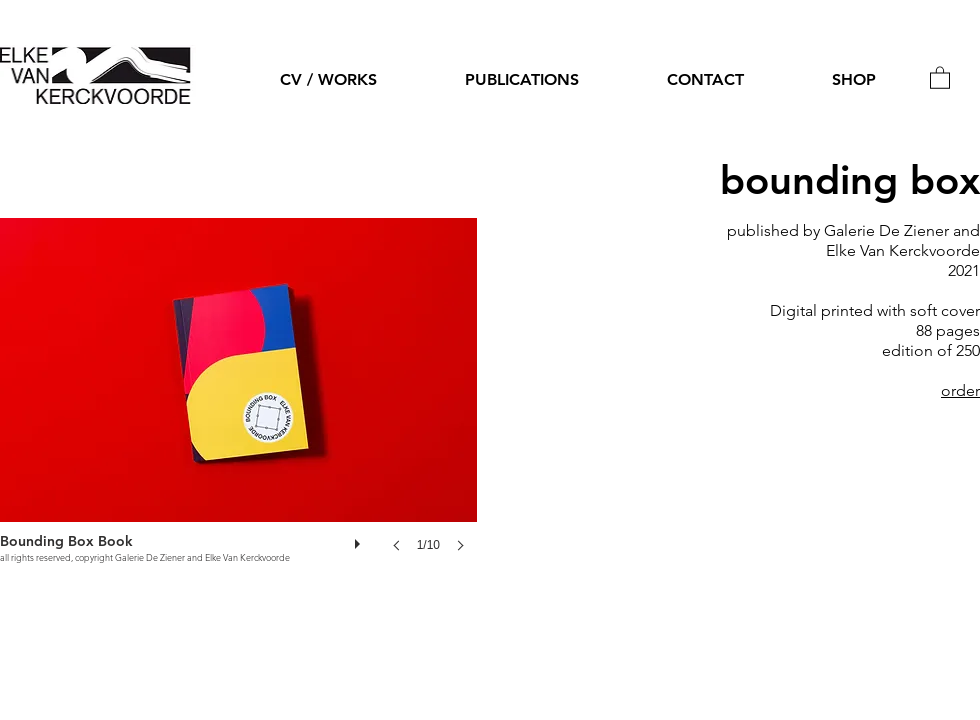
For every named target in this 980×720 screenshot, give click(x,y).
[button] (940, 77)
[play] (360, 539)
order (960, 390)
